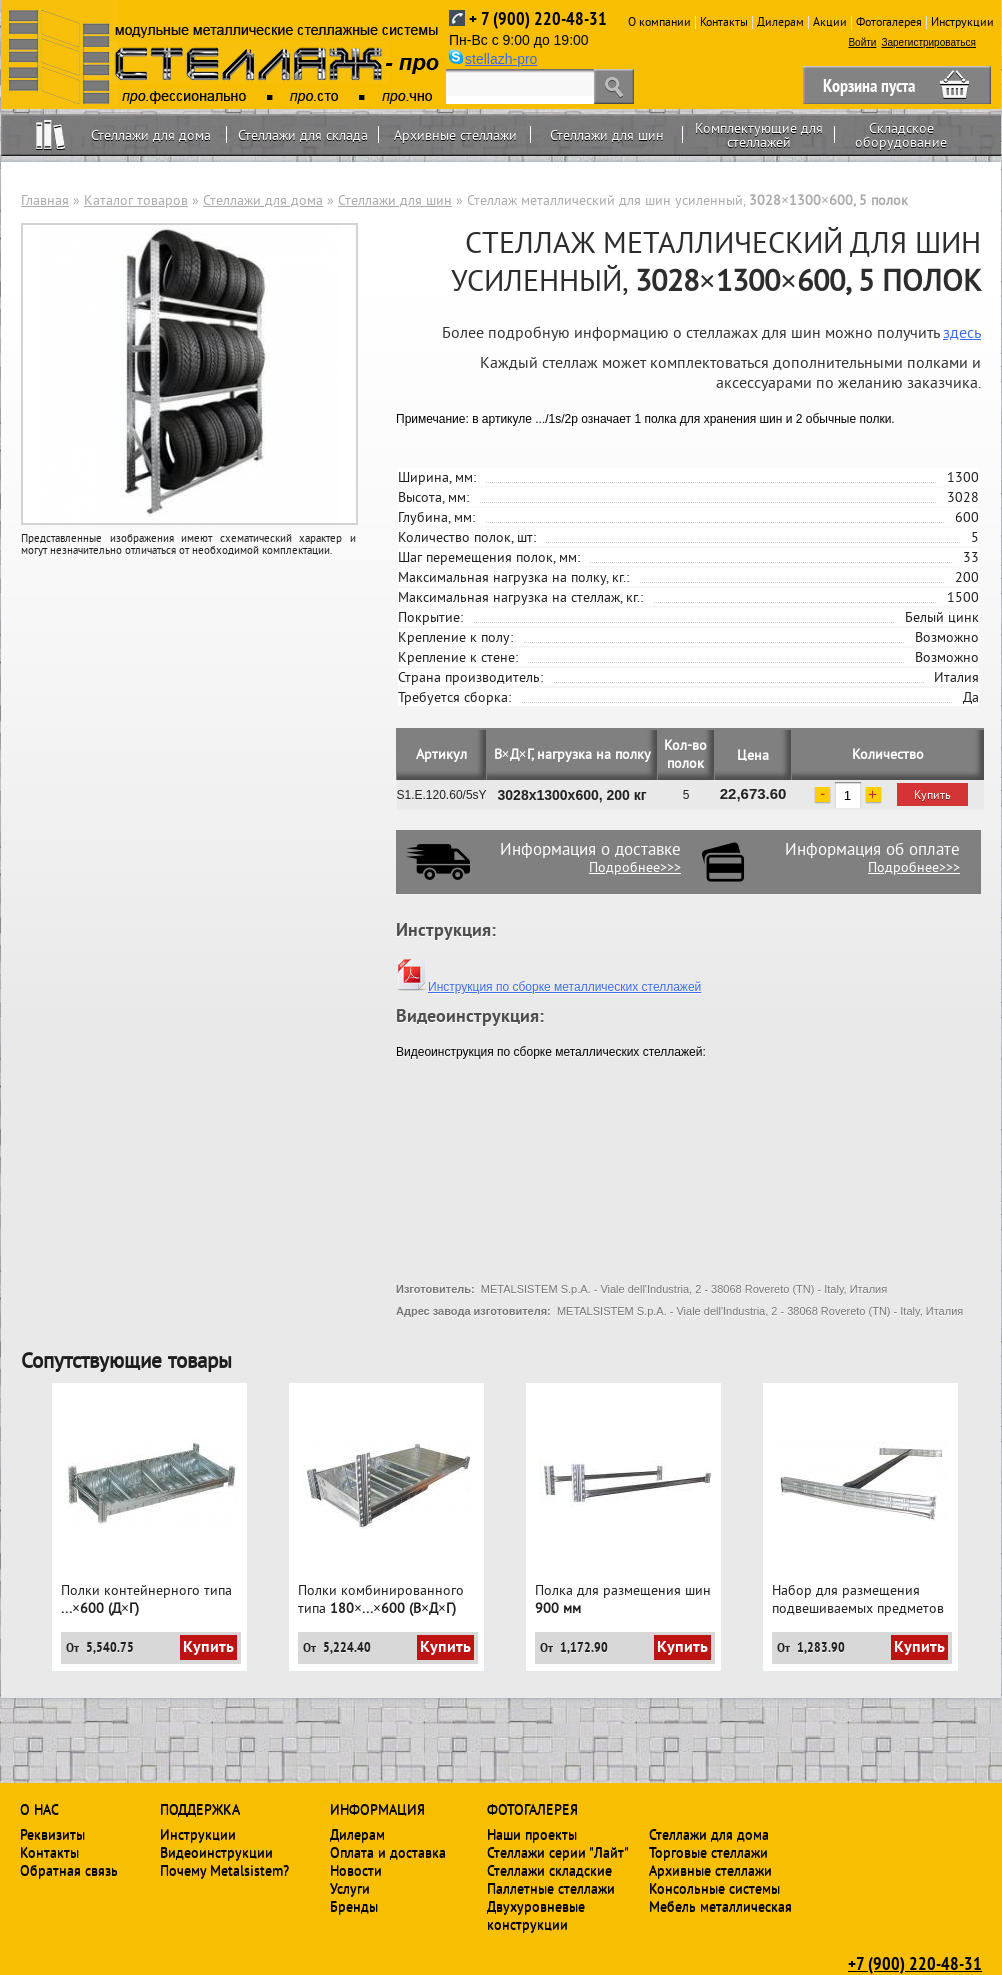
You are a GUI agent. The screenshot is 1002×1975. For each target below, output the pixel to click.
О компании (659, 21)
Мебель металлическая (720, 1906)
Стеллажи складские (549, 1870)
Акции (830, 21)
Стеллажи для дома (151, 135)
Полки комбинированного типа (381, 1599)
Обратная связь (69, 1870)
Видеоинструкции (216, 1852)
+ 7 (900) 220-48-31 (538, 18)
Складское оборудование (901, 135)
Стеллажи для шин (607, 135)
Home (50, 134)
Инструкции (962, 21)
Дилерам (780, 21)
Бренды (354, 1906)
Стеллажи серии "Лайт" (558, 1852)
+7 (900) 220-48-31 (915, 1963)
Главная (45, 200)
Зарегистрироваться (928, 42)
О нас (39, 1809)
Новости (356, 1870)
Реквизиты (52, 1834)
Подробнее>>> (635, 867)
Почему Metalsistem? (224, 1870)
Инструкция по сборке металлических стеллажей (548, 987)
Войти (862, 42)
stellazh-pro (501, 59)
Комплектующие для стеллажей (759, 135)
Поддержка (200, 1809)
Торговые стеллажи (708, 1852)
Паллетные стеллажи (551, 1888)
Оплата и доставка (388, 1852)
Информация (377, 1809)
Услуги (350, 1888)
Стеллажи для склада (303, 135)
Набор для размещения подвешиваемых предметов (858, 1599)
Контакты (724, 21)
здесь (962, 332)
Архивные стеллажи (455, 135)
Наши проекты (532, 1834)
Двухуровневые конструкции (536, 1915)
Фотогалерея (889, 21)
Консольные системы (714, 1888)
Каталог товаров (136, 200)
